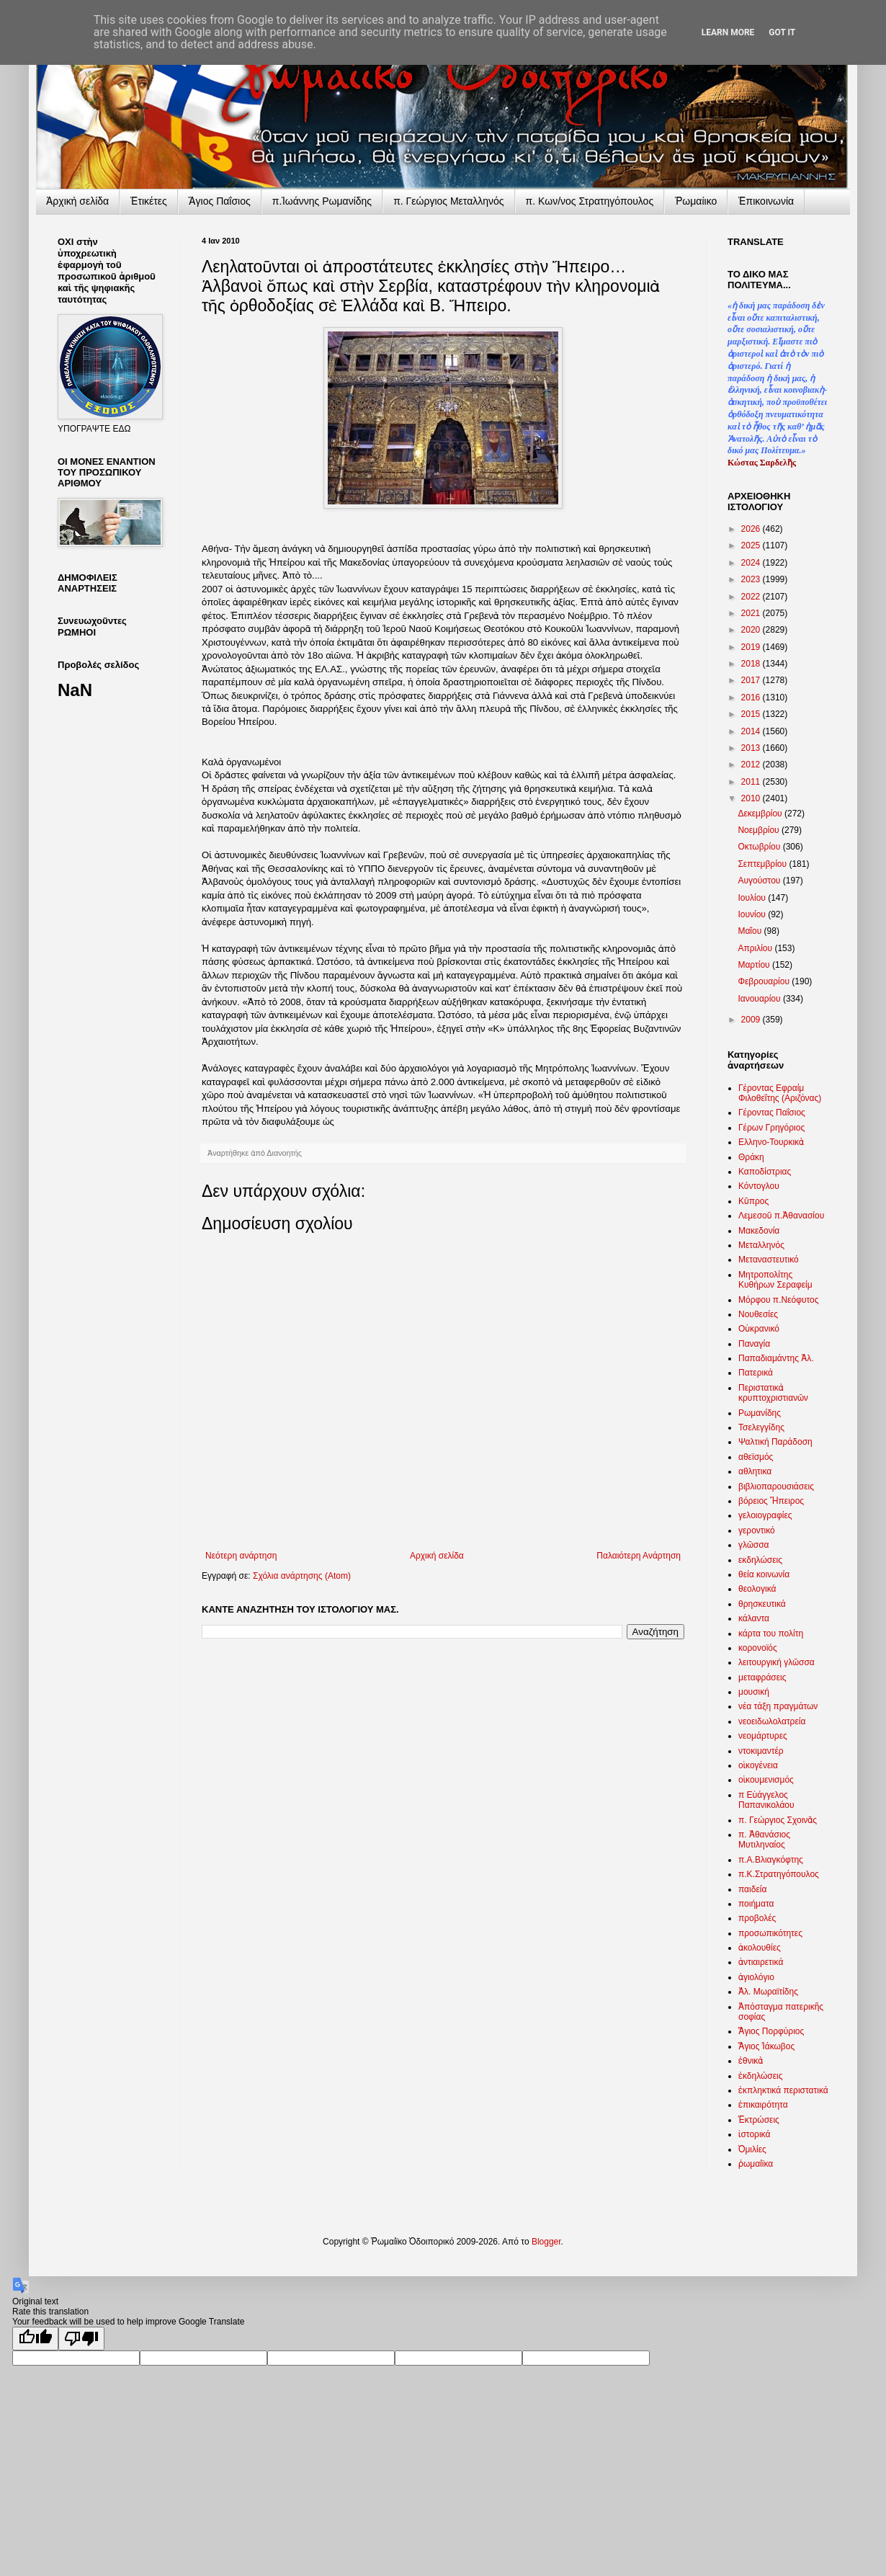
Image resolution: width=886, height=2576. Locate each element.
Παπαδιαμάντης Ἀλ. (776, 1358)
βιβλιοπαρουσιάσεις (776, 1486)
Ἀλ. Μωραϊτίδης (768, 1992)
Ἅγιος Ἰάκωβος (766, 2046)
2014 (752, 731)
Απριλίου (756, 948)
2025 (752, 545)
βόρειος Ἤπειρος (771, 1501)
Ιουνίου (753, 914)
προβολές (757, 1918)
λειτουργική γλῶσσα (776, 1662)
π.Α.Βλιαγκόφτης (770, 1860)
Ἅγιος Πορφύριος (771, 2031)
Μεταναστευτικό (768, 1259)
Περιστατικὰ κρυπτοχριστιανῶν (773, 1393)
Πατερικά (755, 1373)
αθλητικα (754, 1471)
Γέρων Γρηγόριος (771, 1128)
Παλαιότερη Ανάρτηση (638, 1556)
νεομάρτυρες (762, 1736)
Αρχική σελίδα (437, 1556)
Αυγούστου (760, 880)
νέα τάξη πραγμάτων (778, 1706)
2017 (752, 680)
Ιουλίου (753, 898)
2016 (752, 697)
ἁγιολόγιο (756, 1977)
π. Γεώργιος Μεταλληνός (448, 201)
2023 (752, 579)
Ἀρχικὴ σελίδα (77, 201)
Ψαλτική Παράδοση (775, 1442)
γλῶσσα (753, 1545)
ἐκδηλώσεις (760, 2076)
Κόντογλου (758, 1186)
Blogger (546, 2242)
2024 (752, 563)
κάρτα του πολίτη (770, 1633)
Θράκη (751, 1157)
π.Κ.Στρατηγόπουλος (778, 1874)
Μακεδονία (758, 1231)
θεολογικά (757, 1589)
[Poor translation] (81, 2338)
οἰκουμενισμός (766, 1780)
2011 (752, 782)
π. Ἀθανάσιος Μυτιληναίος (764, 1840)
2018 (752, 664)
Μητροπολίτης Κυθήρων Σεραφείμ (775, 1280)
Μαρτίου (755, 965)
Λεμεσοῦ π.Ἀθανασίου (781, 1216)
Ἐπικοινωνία (766, 201)
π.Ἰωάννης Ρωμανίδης (322, 201)
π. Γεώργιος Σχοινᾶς (777, 1820)
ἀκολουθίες (759, 1948)
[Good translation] (35, 2338)
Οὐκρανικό (758, 1329)
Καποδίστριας (764, 1172)
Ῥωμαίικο (696, 201)
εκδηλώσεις (760, 1560)
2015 (752, 714)
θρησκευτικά (762, 1604)
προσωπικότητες (770, 1933)
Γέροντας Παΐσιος (771, 1112)
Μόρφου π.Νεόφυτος (778, 1300)
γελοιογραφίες (765, 1515)
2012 (752, 764)
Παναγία (754, 1344)
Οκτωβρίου (760, 847)
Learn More (728, 32)
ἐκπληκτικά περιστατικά (783, 2090)
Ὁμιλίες (752, 2149)
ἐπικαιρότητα (763, 2105)
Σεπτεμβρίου (763, 864)
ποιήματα (756, 1904)
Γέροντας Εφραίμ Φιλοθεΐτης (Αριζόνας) (779, 1093)
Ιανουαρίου (760, 999)
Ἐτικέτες (148, 201)
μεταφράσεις (762, 1677)
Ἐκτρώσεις (758, 2120)
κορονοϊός (757, 1648)
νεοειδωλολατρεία (771, 1721)
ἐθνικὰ (750, 2061)
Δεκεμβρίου (761, 813)
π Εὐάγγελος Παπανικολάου (766, 1800)
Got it (782, 32)
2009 (752, 1020)
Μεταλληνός (761, 1245)
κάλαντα (753, 1618)
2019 (752, 647)
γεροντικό (756, 1530)
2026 (752, 529)
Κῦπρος (753, 1201)
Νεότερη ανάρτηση (241, 1556)
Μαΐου (751, 931)
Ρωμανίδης (759, 1413)
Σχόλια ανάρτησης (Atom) (302, 1576)
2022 (752, 597)
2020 (752, 630)
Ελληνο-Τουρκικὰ (771, 1142)
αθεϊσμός (755, 1457)
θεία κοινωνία (763, 1574)
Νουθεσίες (758, 1314)
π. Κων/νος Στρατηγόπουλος (590, 201)
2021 (752, 613)
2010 (752, 798)
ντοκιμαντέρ (761, 1751)
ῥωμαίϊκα (755, 2164)
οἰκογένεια (758, 1765)
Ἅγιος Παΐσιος (220, 201)
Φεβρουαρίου (765, 981)
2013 (752, 748)
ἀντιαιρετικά (760, 1962)
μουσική (753, 1692)
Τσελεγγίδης (761, 1427)
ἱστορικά (754, 2134)
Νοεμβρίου (760, 830)
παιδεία (752, 1889)
